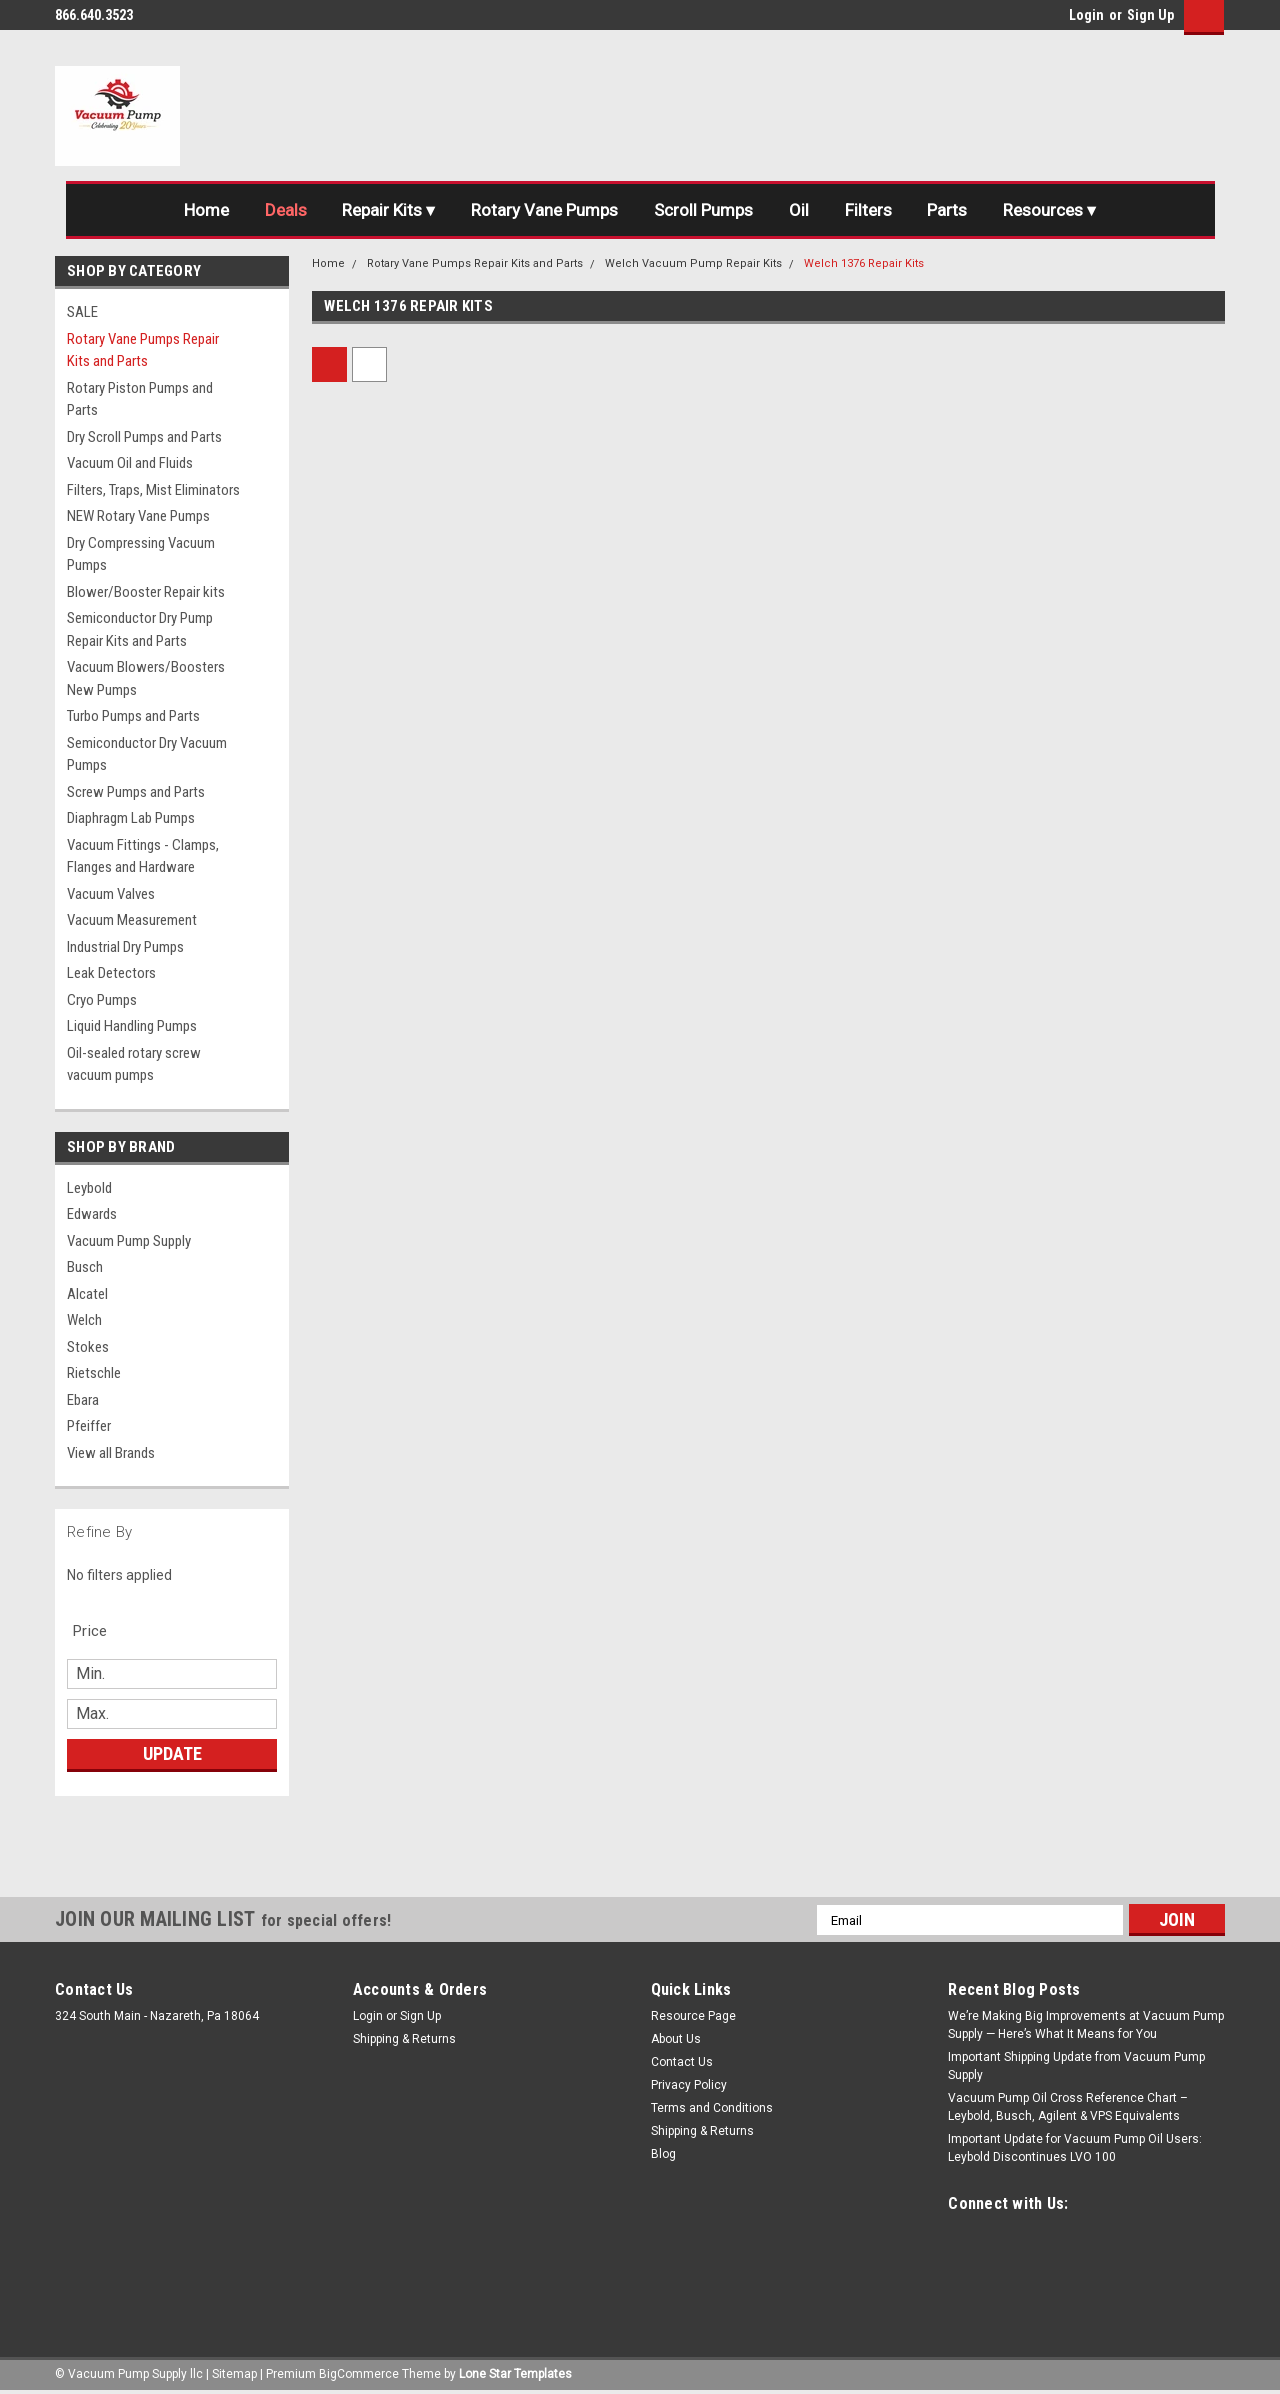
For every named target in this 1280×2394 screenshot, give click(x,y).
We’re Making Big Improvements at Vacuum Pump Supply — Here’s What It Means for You (1086, 2025)
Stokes (88, 1347)
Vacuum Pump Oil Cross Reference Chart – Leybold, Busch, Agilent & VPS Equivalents (1068, 2107)
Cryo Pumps (102, 1000)
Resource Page (693, 2016)
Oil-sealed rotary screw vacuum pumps (134, 1064)
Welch (84, 1320)
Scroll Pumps (703, 210)
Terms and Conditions (712, 2108)
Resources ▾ (1050, 210)
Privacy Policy (689, 2085)
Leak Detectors (111, 973)
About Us (676, 2039)
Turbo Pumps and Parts (133, 716)
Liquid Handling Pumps (132, 1026)
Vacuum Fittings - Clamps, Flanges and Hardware (143, 856)
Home (205, 210)
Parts (948, 210)
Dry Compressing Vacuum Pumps (141, 554)
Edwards (92, 1214)
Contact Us (682, 2062)
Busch (85, 1267)
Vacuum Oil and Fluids (130, 463)
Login (1086, 15)
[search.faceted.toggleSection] (100, 1631)
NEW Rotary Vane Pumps (138, 516)
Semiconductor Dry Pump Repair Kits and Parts (140, 629)
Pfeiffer (89, 1426)
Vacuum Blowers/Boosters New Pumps (146, 678)
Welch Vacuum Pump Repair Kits (693, 263)
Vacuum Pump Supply (129, 1241)
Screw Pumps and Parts (136, 792)
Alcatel (87, 1294)
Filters (868, 210)
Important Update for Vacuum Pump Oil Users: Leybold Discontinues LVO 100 (1075, 2148)
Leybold (89, 1188)
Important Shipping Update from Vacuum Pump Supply (1076, 2066)
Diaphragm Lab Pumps (131, 818)
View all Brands (111, 1453)
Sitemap (234, 2374)
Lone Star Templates (515, 2374)
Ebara (83, 1400)
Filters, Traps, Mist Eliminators (153, 490)
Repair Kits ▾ (388, 210)
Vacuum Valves (111, 894)
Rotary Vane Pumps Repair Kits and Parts (143, 350)
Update (172, 1753)
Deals (285, 210)
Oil (799, 210)
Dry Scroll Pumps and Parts (144, 437)
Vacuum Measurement (132, 920)
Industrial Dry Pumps (125, 947)
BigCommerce (359, 2374)
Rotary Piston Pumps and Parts (140, 399)
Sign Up (1150, 15)
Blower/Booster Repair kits (146, 592)
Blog (663, 2154)
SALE (82, 312)
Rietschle (94, 1373)
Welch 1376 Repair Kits (864, 263)
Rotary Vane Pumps (544, 210)
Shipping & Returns (404, 2039)
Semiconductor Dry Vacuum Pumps (147, 754)
